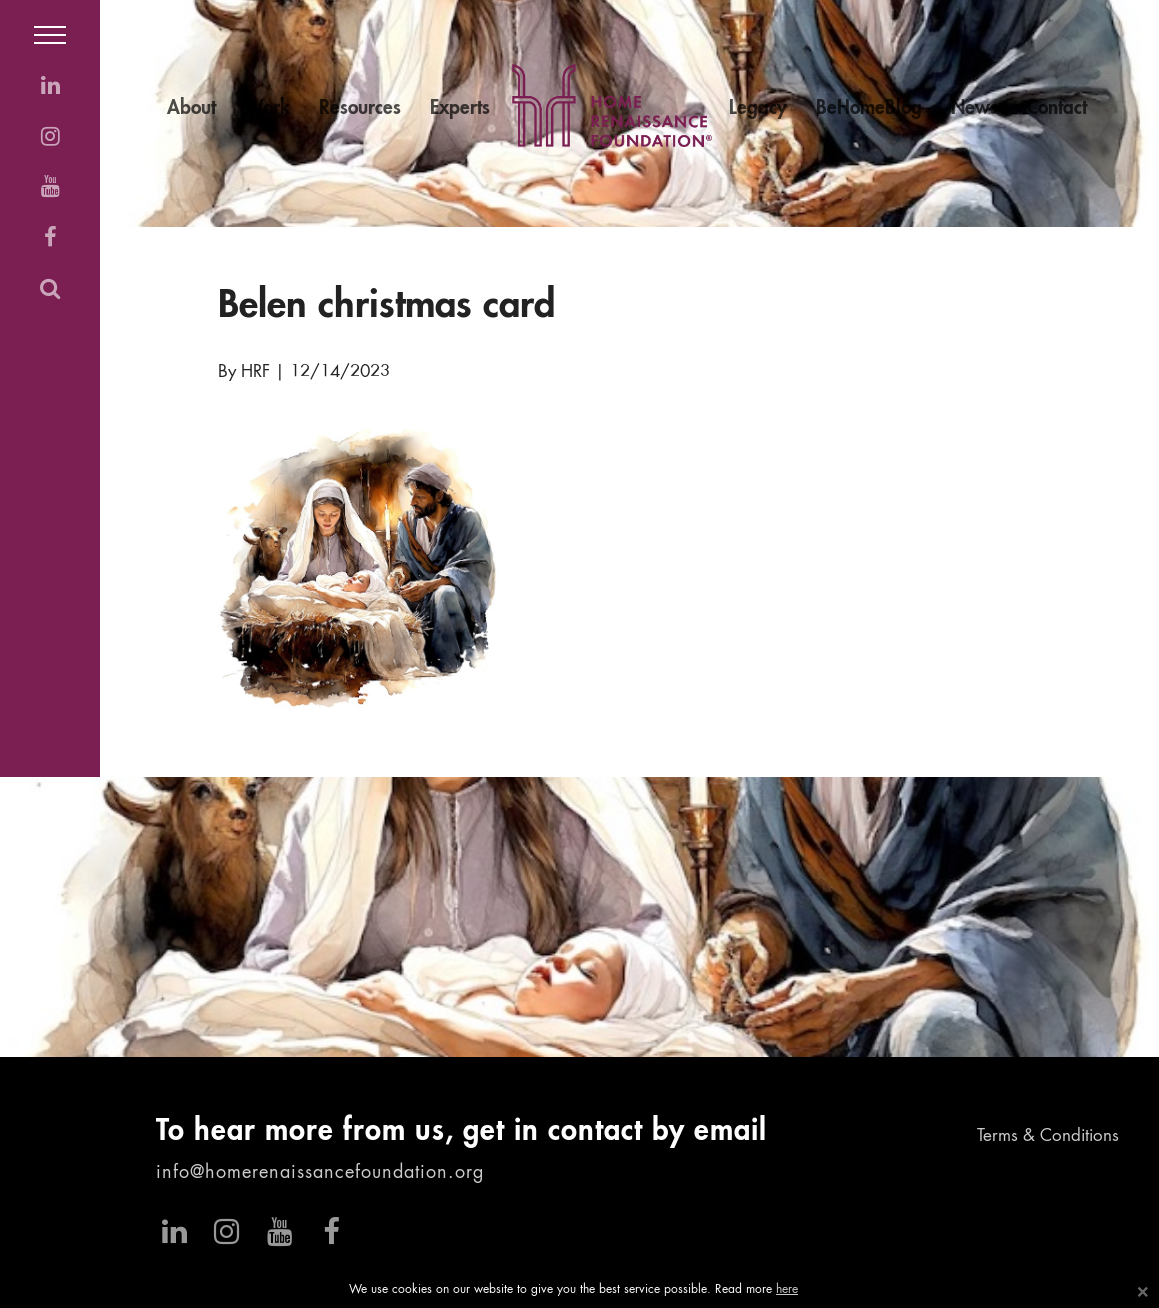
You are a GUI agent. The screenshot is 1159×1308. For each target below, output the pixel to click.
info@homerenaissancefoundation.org (320, 1173)
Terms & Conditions (1048, 1136)
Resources (360, 108)
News (974, 108)
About (191, 108)
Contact (1057, 108)
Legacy (758, 108)
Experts (460, 108)
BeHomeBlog (869, 108)
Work (267, 108)
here (787, 1290)
